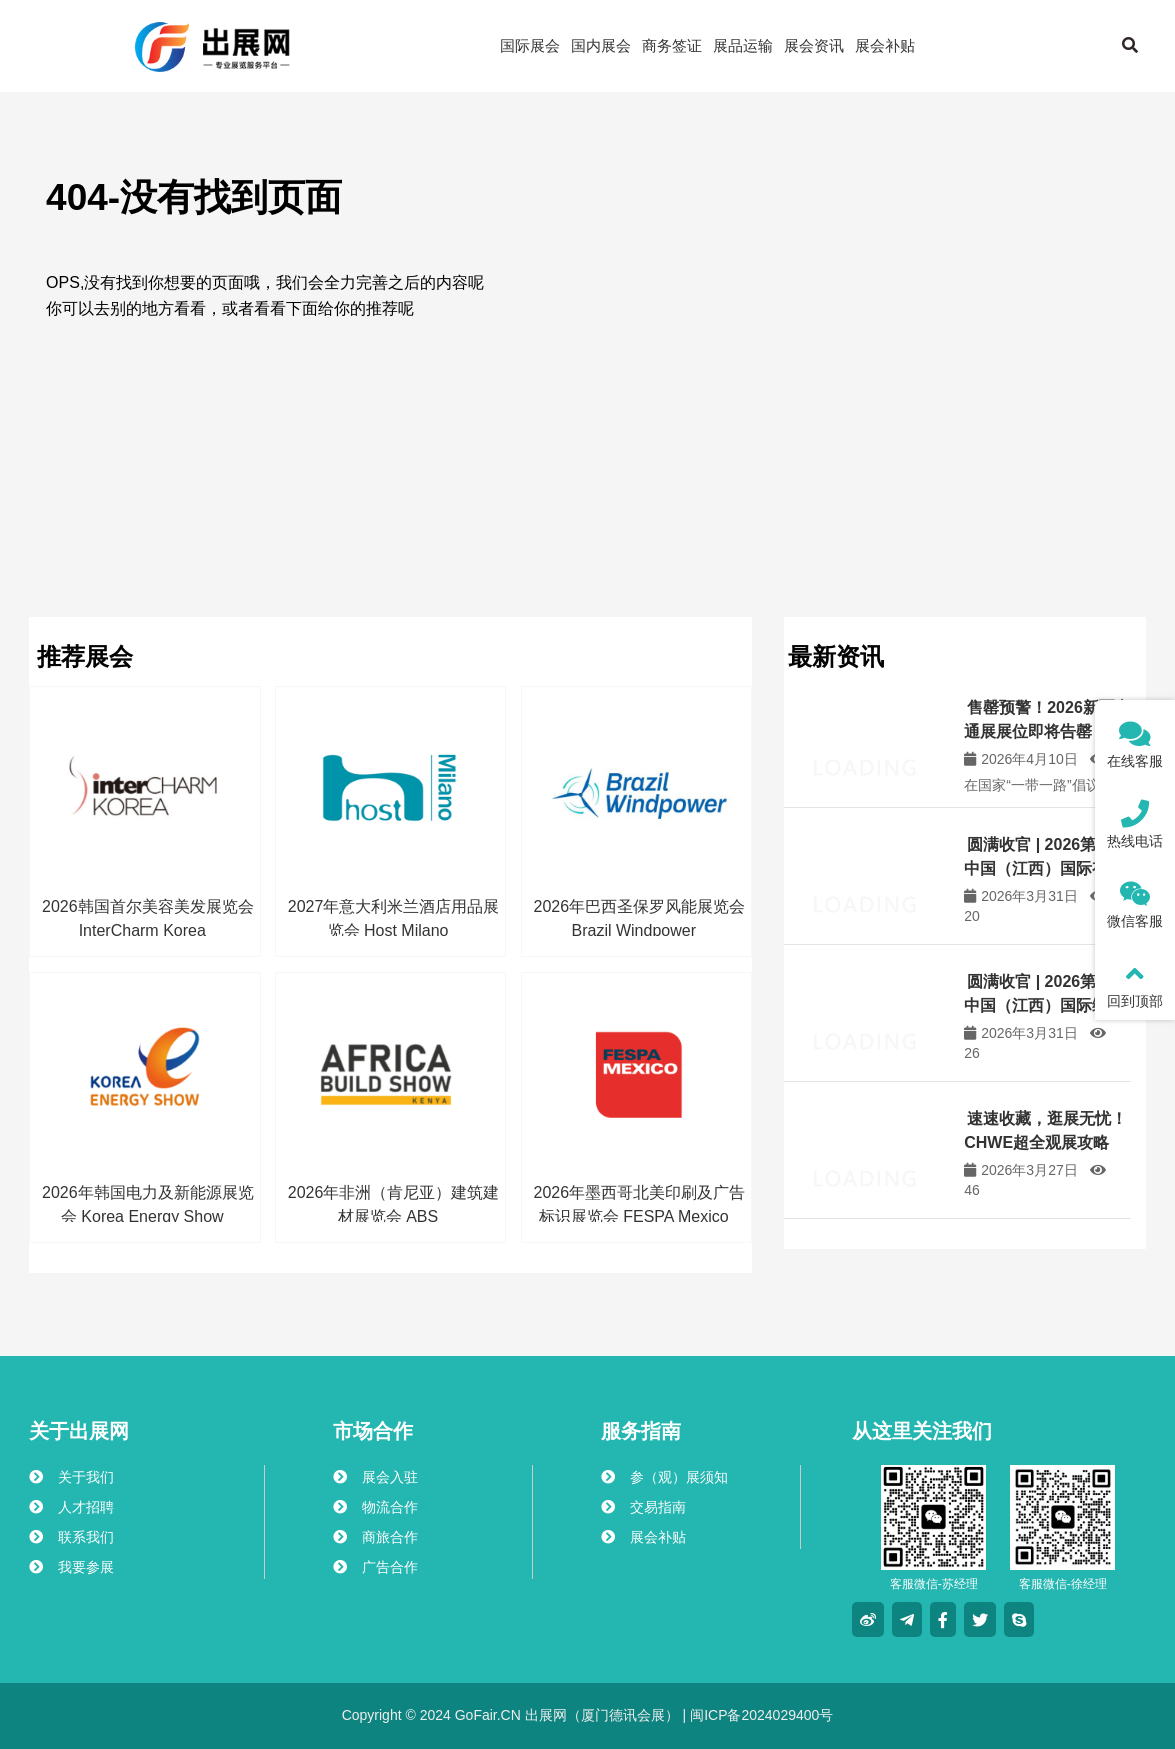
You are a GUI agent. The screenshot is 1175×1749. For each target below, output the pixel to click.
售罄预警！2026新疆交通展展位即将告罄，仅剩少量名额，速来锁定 (1047, 731)
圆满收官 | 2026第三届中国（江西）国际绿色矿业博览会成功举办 (1046, 1005)
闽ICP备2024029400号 (759, 1715)
